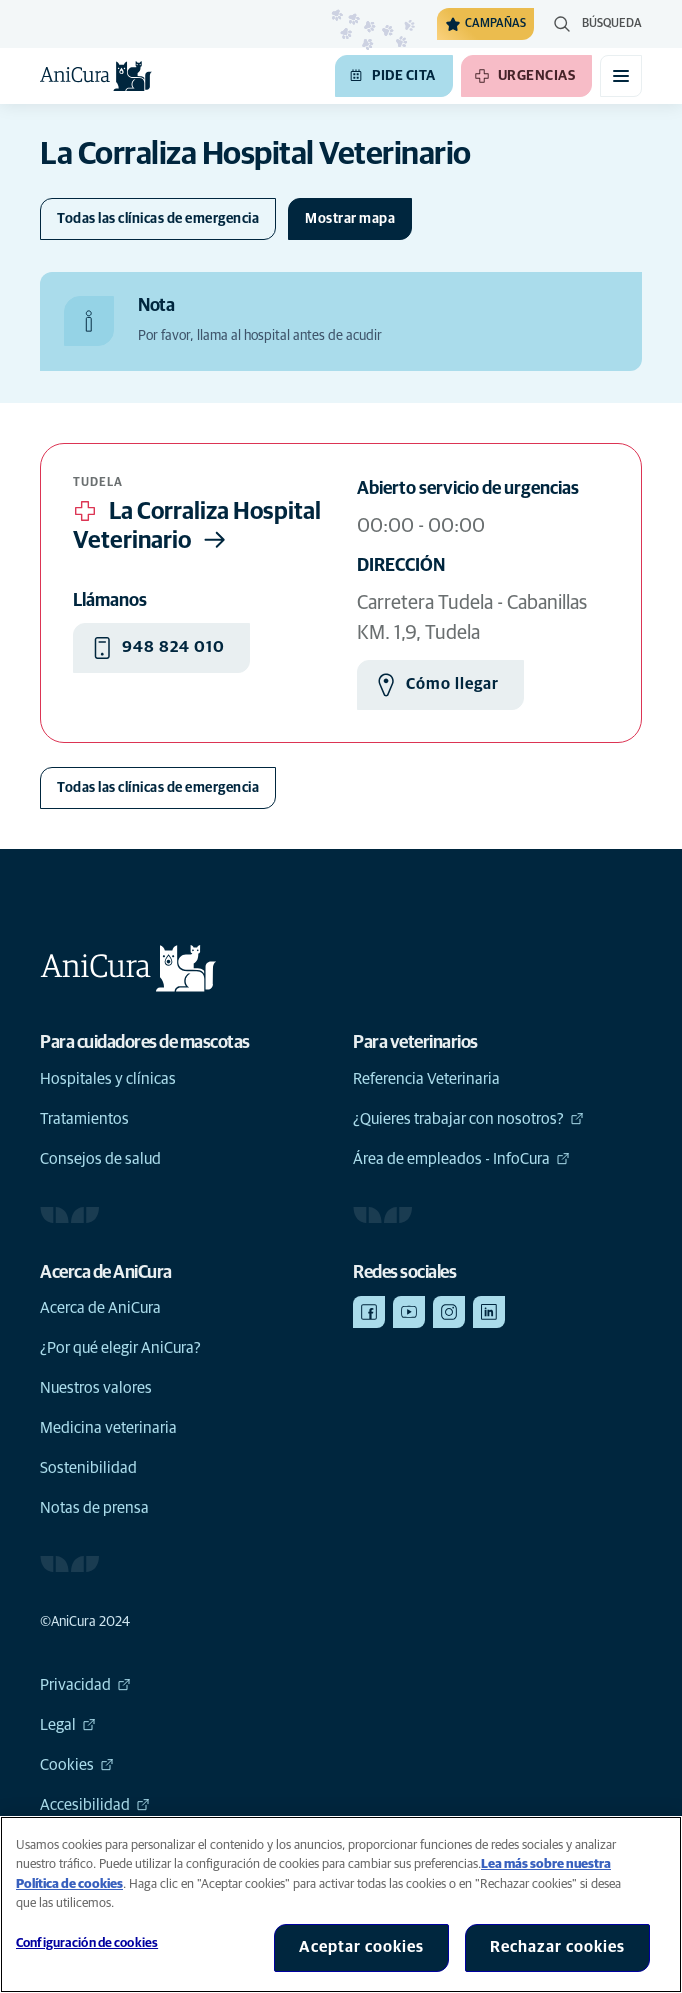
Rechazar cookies (557, 1947)
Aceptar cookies (361, 1947)
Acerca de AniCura (100, 1308)
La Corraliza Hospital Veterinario (197, 527)
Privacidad (85, 1685)
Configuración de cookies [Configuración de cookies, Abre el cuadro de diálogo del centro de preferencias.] (87, 1943)
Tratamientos (84, 1119)
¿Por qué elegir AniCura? (120, 1348)
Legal (68, 1725)
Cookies (77, 1765)
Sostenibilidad (88, 1468)
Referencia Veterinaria (426, 1079)
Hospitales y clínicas (108, 1079)
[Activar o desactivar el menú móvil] (621, 76)
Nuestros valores (96, 1388)
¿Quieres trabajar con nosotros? (468, 1119)
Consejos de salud (100, 1159)
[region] (341, 1904)
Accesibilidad (95, 1805)
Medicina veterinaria (108, 1428)
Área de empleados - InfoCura (461, 1159)
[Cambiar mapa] (350, 219)
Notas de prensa (94, 1508)
